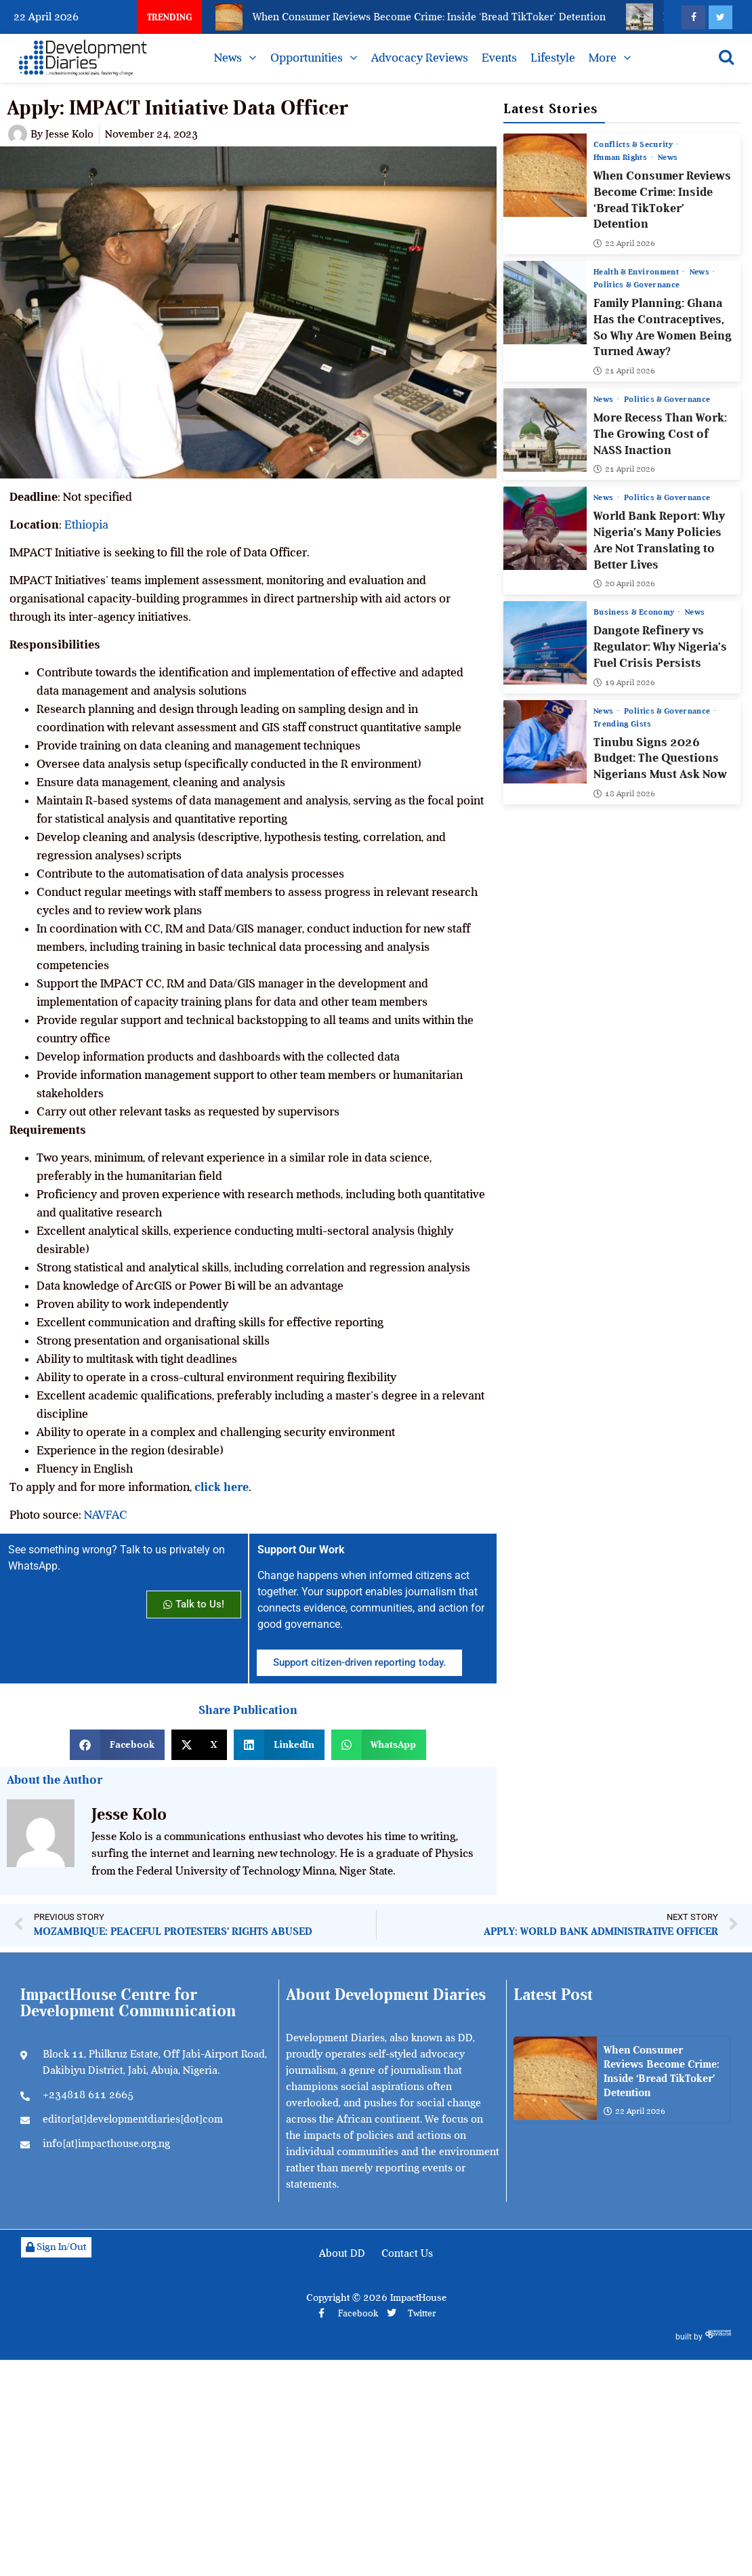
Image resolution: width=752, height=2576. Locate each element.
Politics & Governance (636, 285)
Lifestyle (552, 57)
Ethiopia (86, 524)
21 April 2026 (624, 371)
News (228, 57)
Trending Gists (622, 723)
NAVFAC (105, 1514)
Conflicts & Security (634, 144)
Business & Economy (635, 612)
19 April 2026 (624, 682)
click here (221, 1487)
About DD (342, 2253)
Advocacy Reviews (419, 57)
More (603, 57)
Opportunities (306, 57)
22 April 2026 (624, 243)
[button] (117, 1745)
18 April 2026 (624, 793)
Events (499, 57)
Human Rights (621, 157)
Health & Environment (637, 272)
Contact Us (407, 2253)
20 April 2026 (624, 583)
